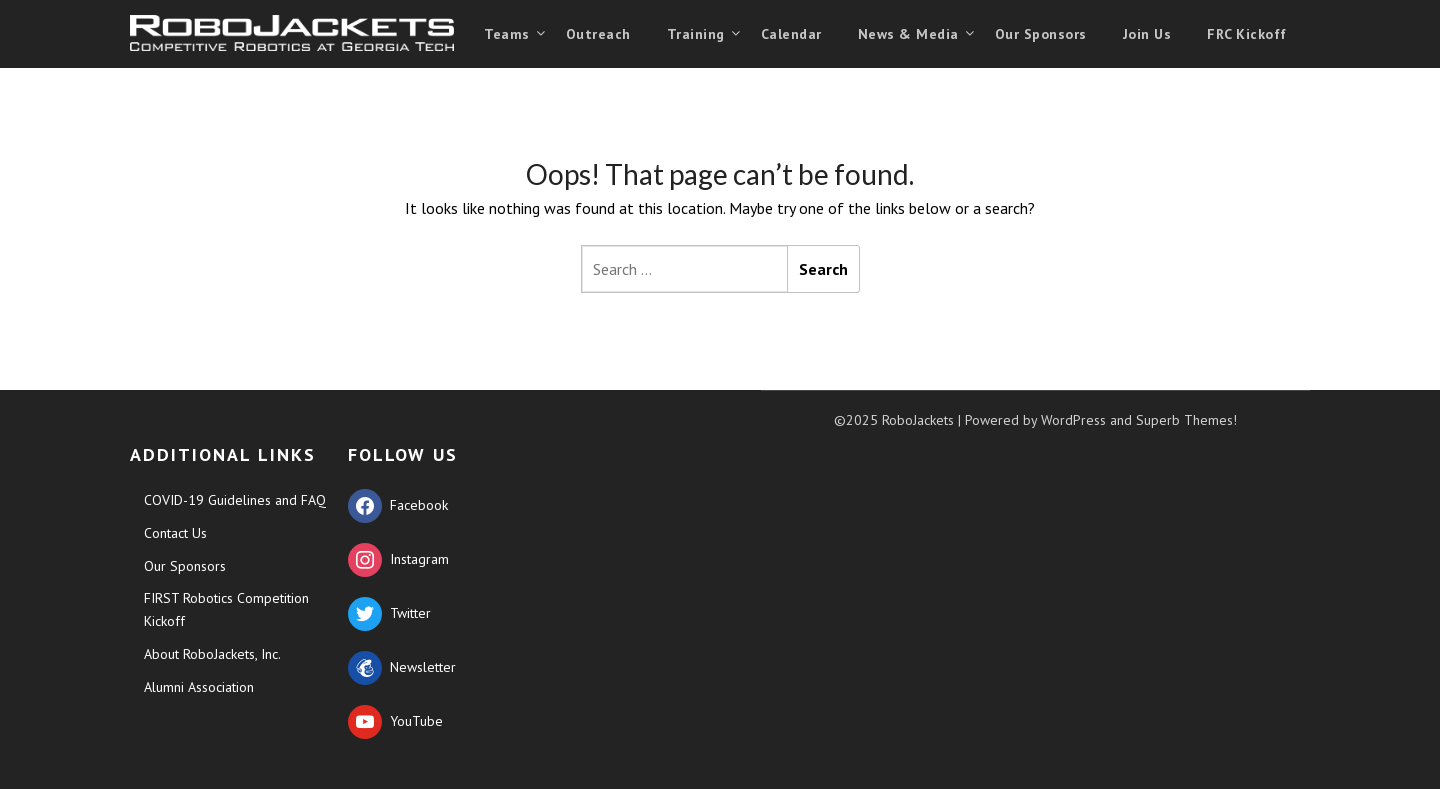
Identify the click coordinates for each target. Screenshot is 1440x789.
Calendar (791, 34)
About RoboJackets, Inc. (212, 654)
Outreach (598, 34)
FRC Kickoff (1247, 34)
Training (696, 34)
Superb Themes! (1186, 420)
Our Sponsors (1041, 34)
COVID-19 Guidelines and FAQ (235, 500)
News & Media (908, 34)
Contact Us (175, 533)
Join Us (1147, 34)
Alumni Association (199, 687)
